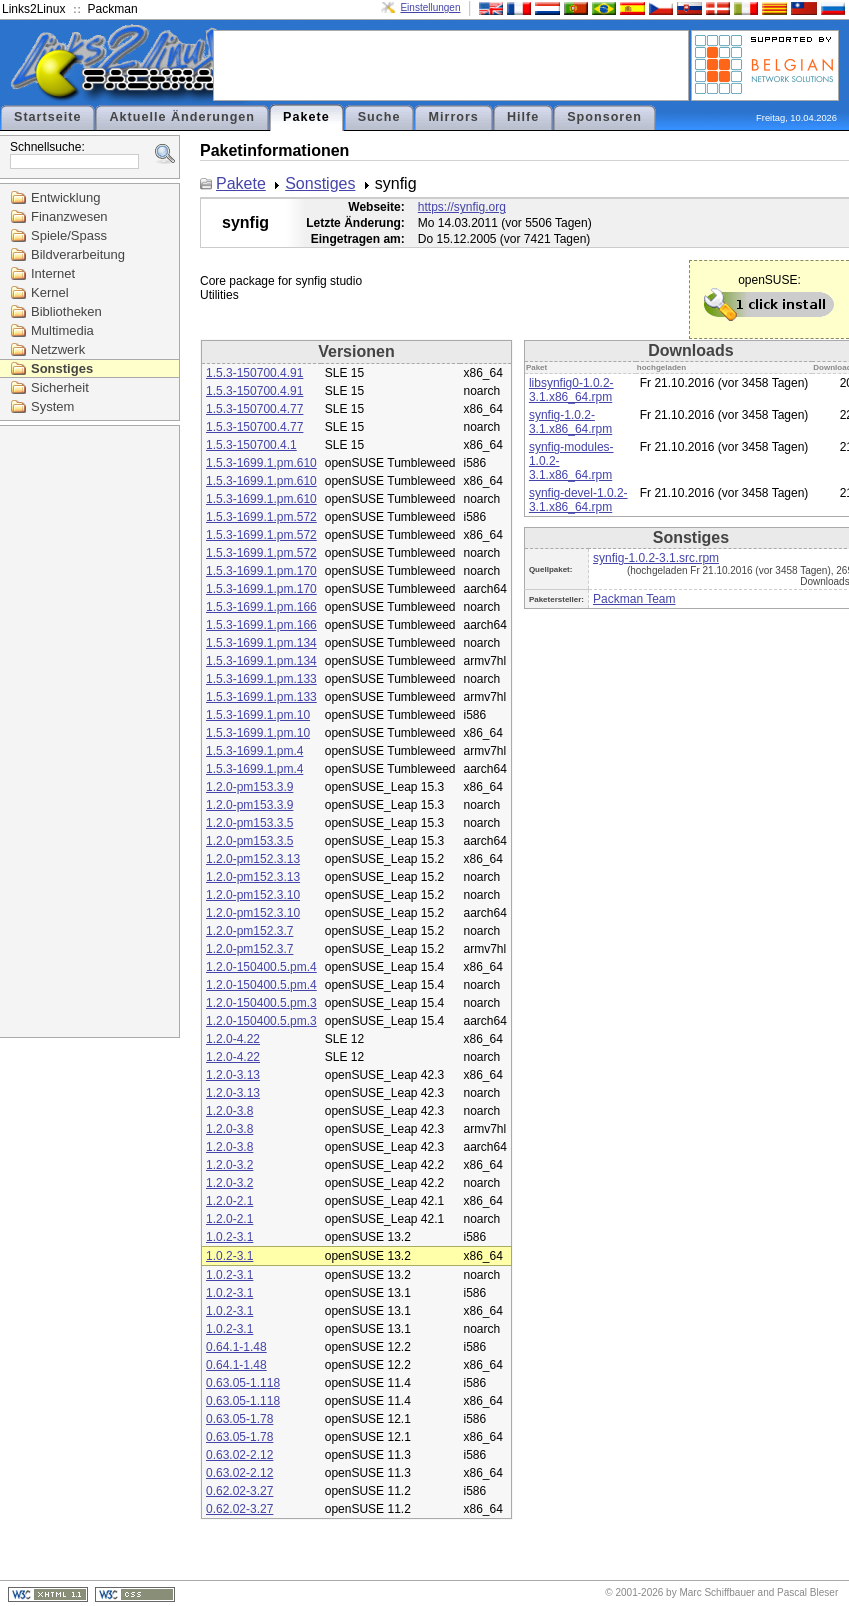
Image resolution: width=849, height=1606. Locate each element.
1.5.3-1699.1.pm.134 (261, 643)
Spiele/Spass (69, 235)
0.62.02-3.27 (239, 1491)
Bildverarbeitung (78, 254)
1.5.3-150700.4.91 (254, 373)
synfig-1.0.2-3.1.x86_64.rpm (570, 422)
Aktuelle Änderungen (182, 117)
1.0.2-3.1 (229, 1237)
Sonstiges (62, 368)
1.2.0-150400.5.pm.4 (261, 967)
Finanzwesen (69, 216)
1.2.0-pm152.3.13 (253, 859)
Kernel (50, 292)
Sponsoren (604, 117)
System (52, 406)
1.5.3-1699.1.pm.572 (261, 517)
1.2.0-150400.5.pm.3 (261, 1003)
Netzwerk (58, 349)
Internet (53, 273)
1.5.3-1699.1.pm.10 (258, 715)
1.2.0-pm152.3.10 (253, 895)
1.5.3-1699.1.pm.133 (261, 679)
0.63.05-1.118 (243, 1383)
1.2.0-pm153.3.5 (249, 823)
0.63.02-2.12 (239, 1455)
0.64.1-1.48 (236, 1347)
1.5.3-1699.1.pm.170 (261, 571)
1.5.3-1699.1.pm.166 (261, 607)
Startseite (47, 117)
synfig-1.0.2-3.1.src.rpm (656, 558)
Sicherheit (60, 387)
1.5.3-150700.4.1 (251, 445)
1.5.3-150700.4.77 (254, 409)
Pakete (306, 117)
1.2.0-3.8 (229, 1111)
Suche (379, 117)
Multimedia (62, 330)
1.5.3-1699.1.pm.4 (254, 751)
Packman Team (634, 599)
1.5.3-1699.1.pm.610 (261, 463)
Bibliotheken (66, 311)
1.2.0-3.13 (233, 1075)
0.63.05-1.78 (239, 1419)
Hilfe (523, 117)
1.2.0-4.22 (233, 1039)
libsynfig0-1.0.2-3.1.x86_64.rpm (571, 390)
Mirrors (453, 117)
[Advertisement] (451, 64)
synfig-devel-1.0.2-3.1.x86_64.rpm (578, 500)
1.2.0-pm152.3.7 (249, 931)
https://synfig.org (462, 207)
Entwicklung (65, 197)
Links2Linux (33, 9)
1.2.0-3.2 (229, 1165)
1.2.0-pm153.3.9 (249, 787)
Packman (113, 9)
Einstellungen (430, 7)
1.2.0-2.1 (229, 1201)
